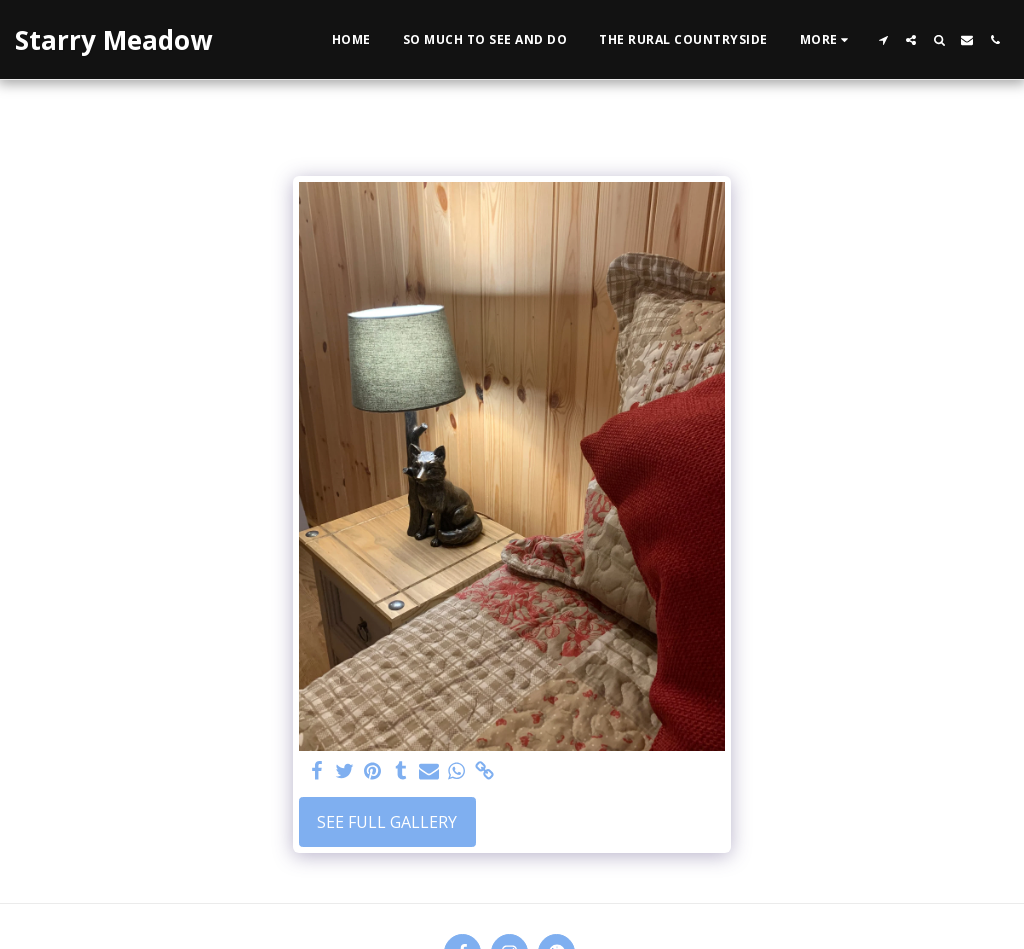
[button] (883, 40)
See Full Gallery (387, 822)
